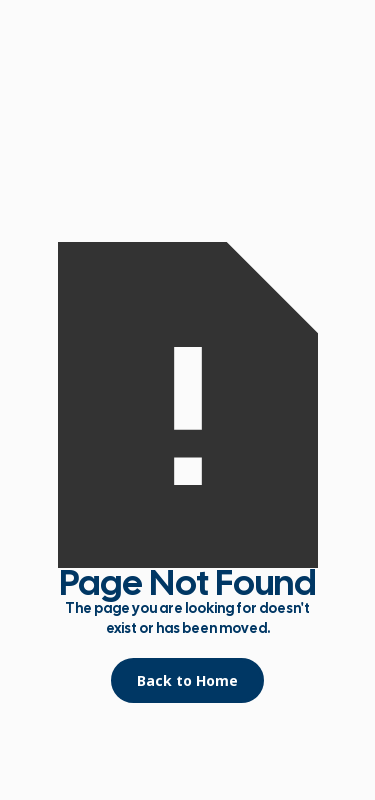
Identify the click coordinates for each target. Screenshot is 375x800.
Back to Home (187, 680)
